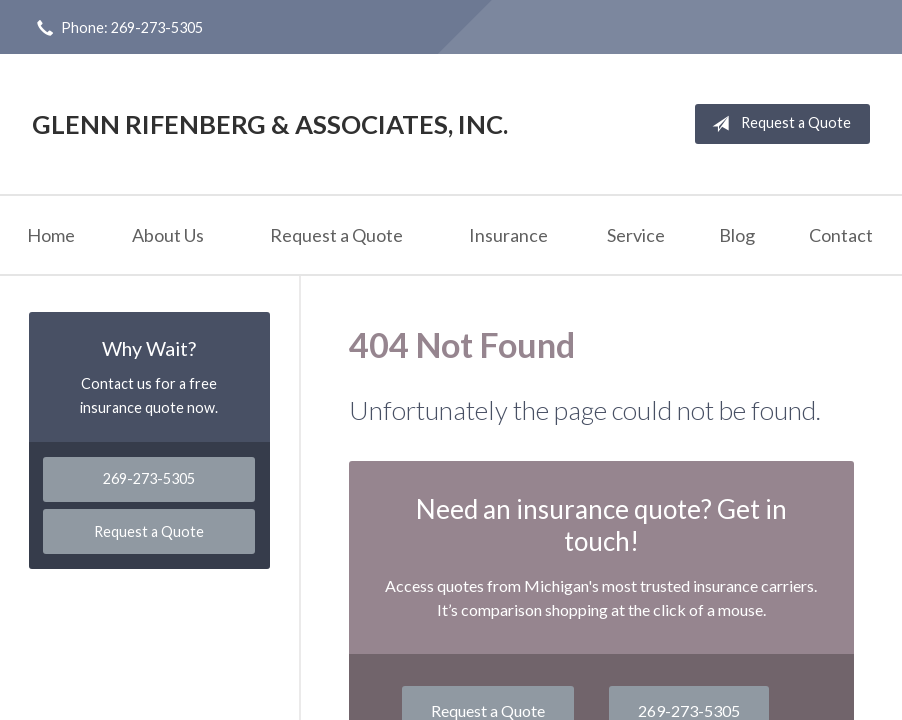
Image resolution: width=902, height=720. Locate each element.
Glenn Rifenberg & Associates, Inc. (270, 124)
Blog (737, 235)
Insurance (508, 235)
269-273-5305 (149, 478)
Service (636, 235)
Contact (841, 235)
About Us (168, 235)
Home (51, 235)
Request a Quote (777, 124)
